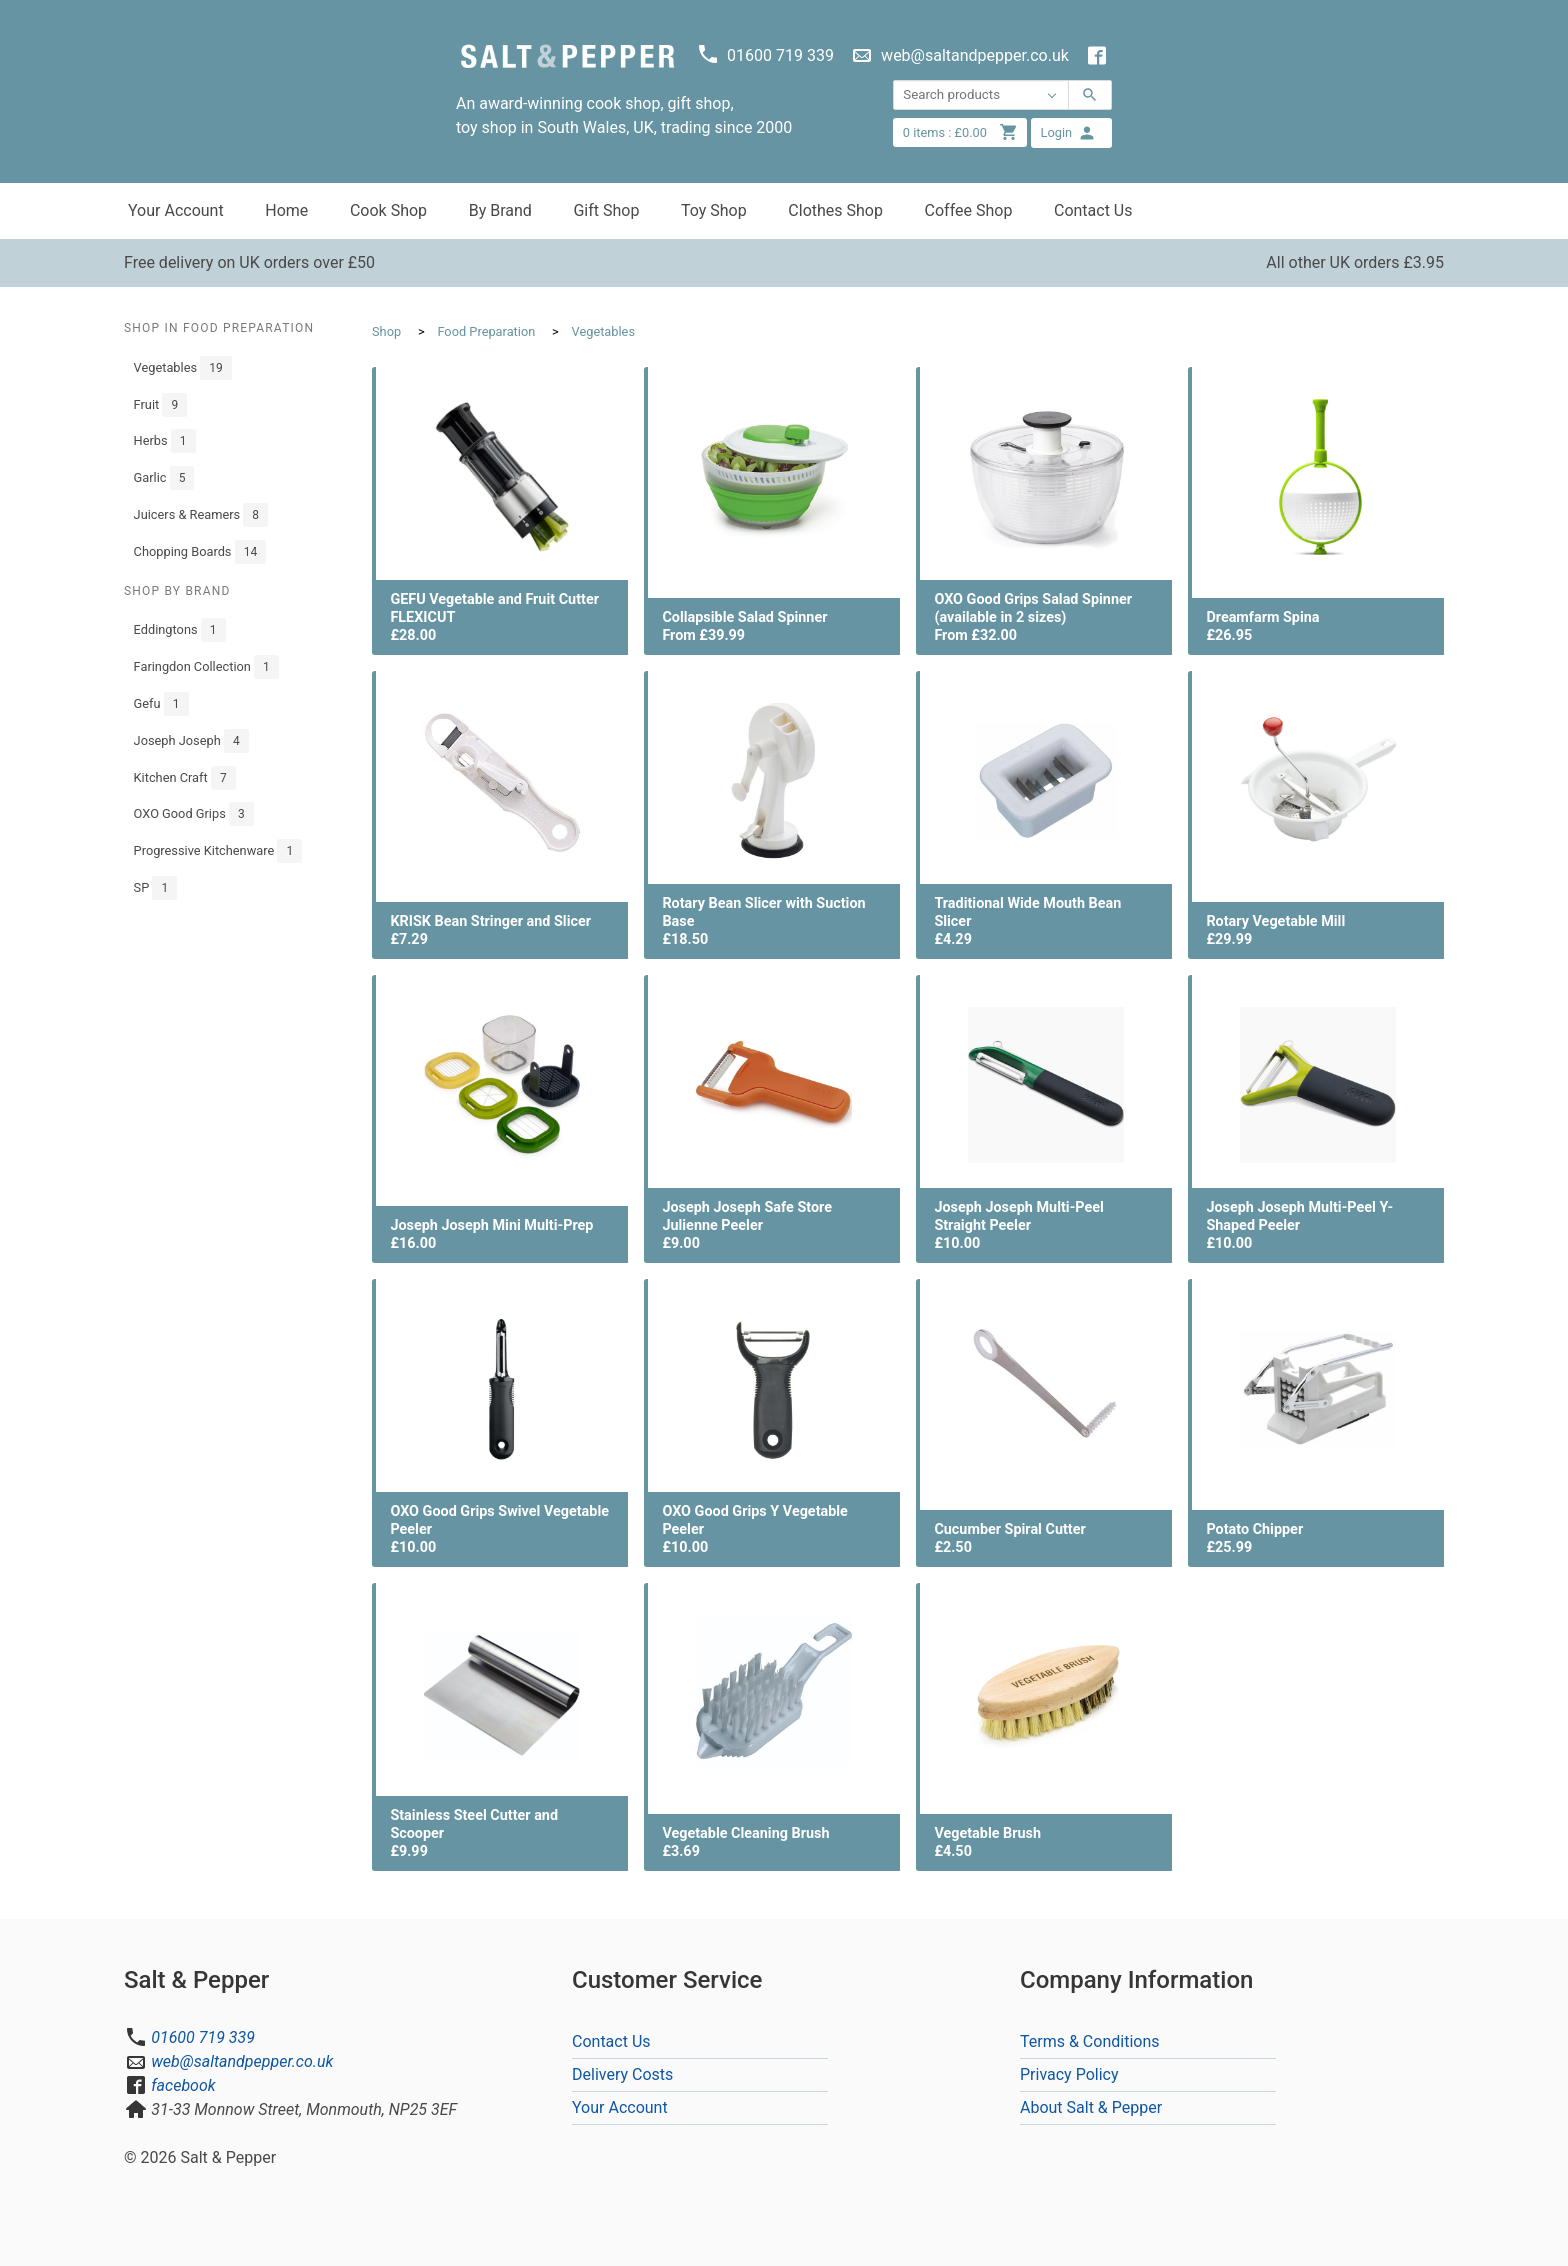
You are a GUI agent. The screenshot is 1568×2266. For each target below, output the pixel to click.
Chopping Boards (200, 552)
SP (156, 888)
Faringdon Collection (206, 667)
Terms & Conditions (1090, 2041)
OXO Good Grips (194, 814)
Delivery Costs (622, 2074)
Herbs (165, 441)
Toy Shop (714, 210)
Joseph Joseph (191, 741)
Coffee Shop (969, 210)
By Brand (500, 210)
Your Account (176, 210)
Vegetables (183, 368)
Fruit (161, 405)
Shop (386, 331)
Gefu (161, 704)
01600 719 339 (203, 2037)
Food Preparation (486, 331)
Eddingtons (180, 630)
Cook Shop (388, 210)
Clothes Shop (835, 210)
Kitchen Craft (185, 778)
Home (286, 210)
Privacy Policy (1069, 2074)
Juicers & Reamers (201, 515)
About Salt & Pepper (1091, 2107)
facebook (183, 2085)
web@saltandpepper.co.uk (242, 2061)
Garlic (164, 478)
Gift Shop (606, 210)
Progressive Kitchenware (218, 851)
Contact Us (1093, 210)
